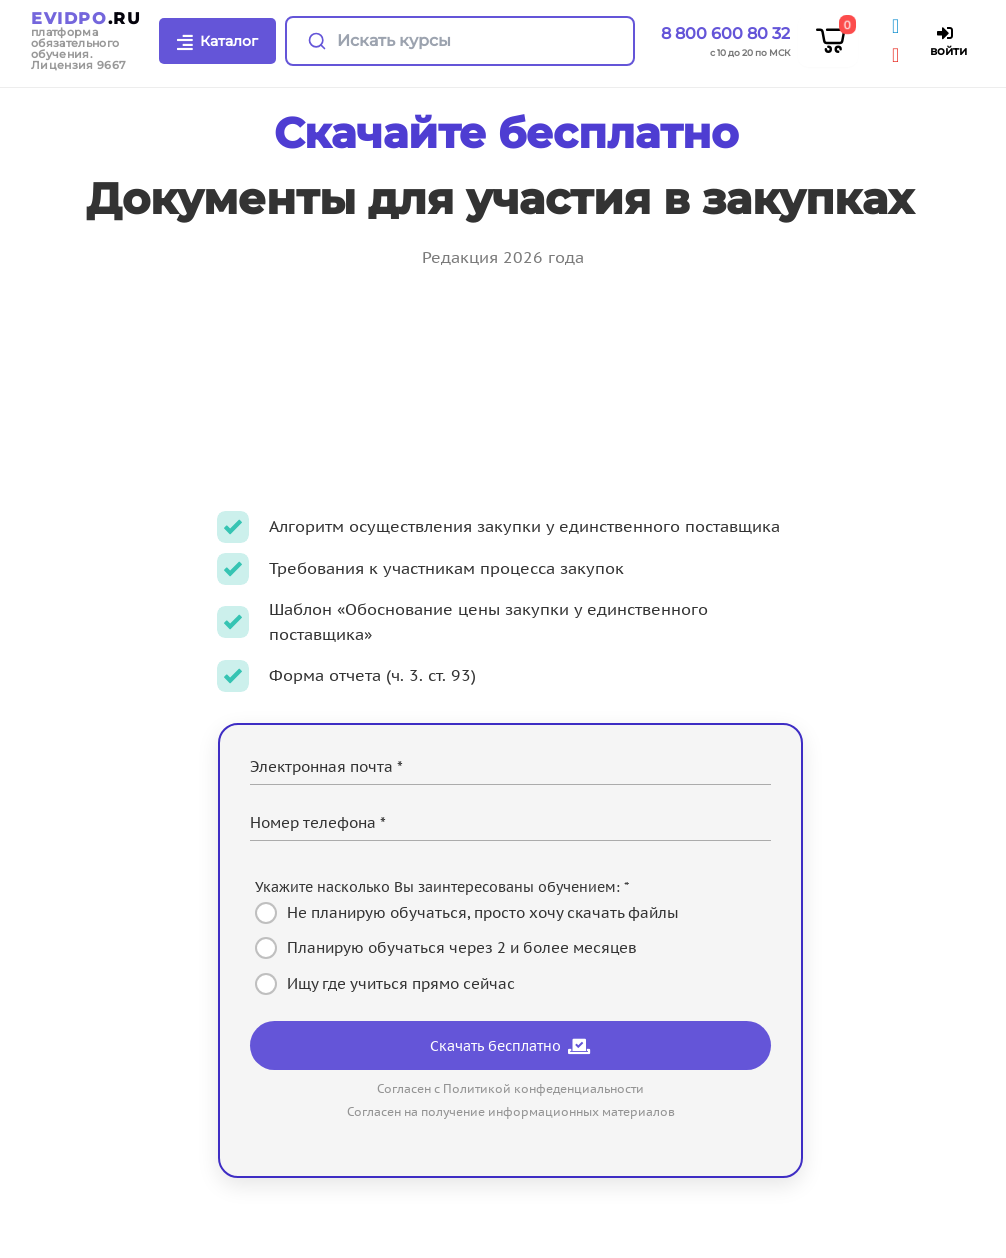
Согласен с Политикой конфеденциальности (510, 1088)
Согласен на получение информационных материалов (511, 1111)
